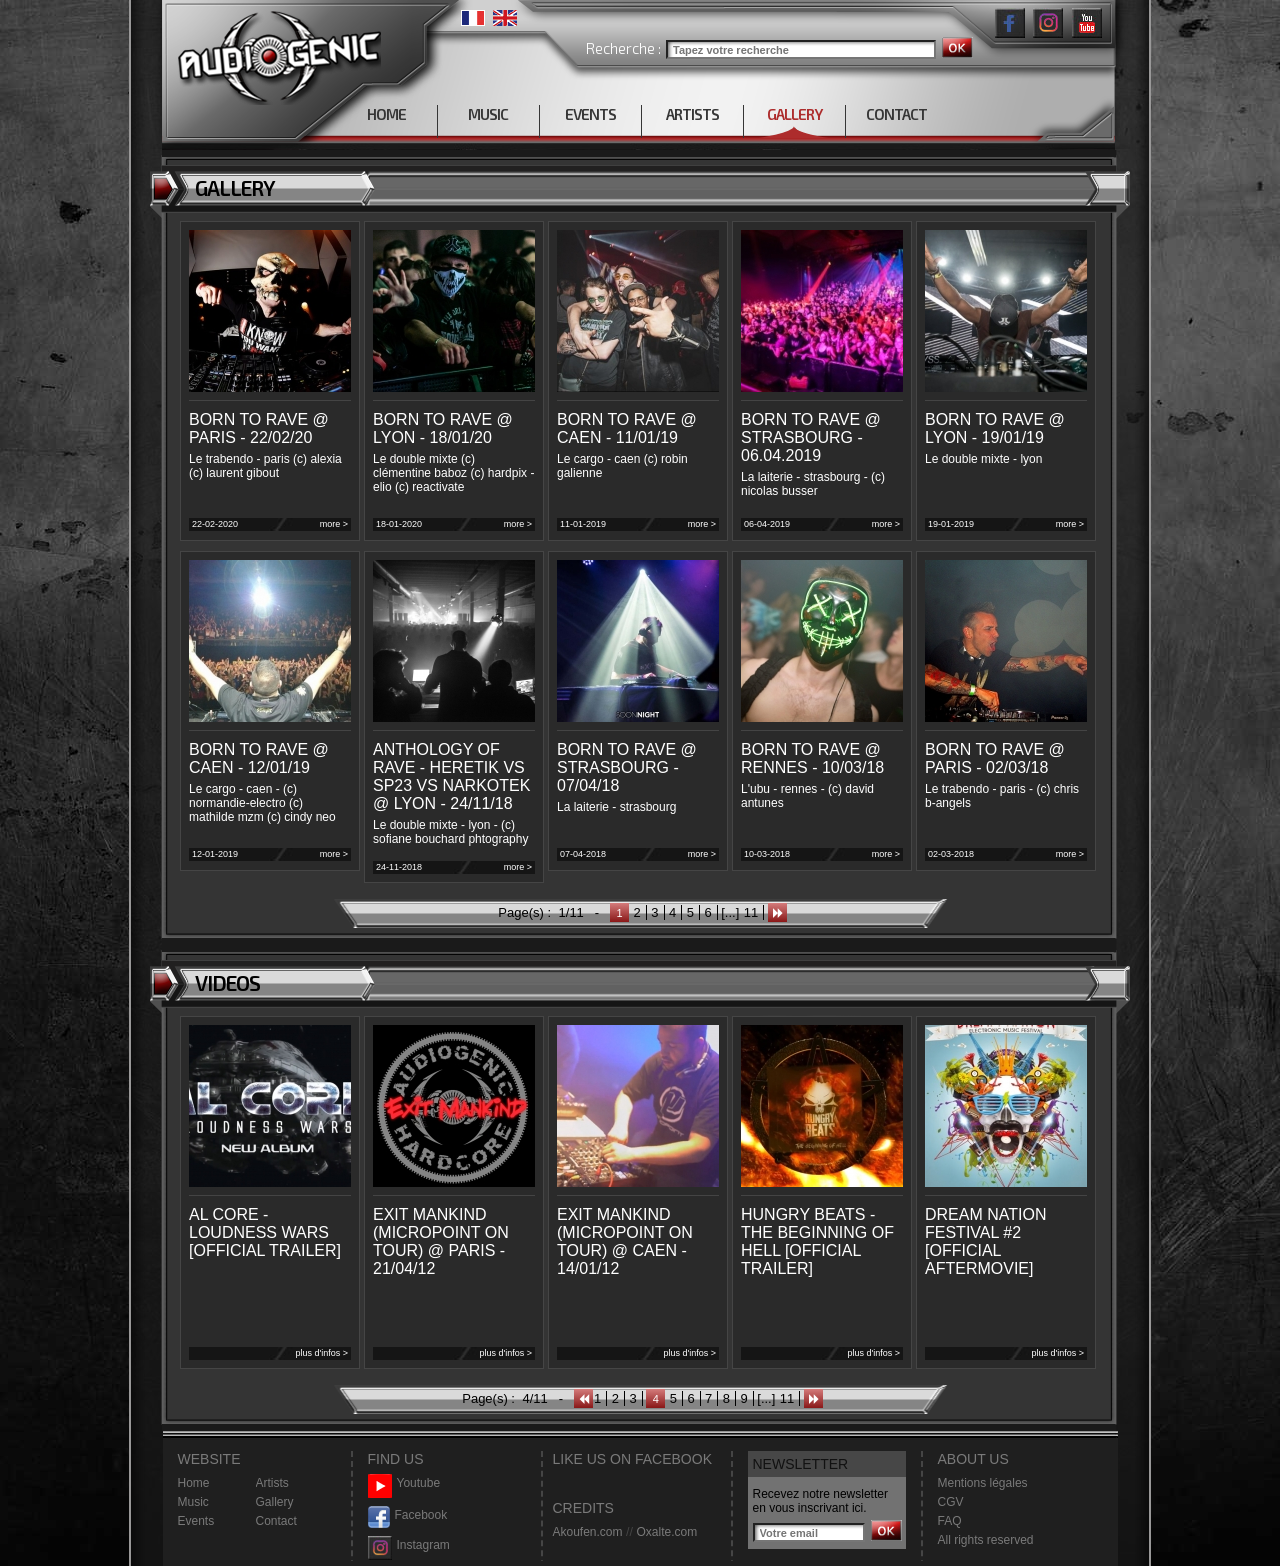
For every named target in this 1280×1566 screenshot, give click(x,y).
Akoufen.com (588, 1532)
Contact (276, 1521)
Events (196, 1521)
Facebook (408, 1515)
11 (751, 912)
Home (194, 1483)
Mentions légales (983, 1483)
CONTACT (896, 114)
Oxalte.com (666, 1532)
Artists (272, 1483)
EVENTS (590, 114)
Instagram (409, 1545)
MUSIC (488, 114)
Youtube (404, 1483)
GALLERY (794, 114)
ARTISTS (692, 114)
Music (193, 1502)
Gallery (275, 1502)
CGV (951, 1502)
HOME (386, 114)
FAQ (950, 1521)
